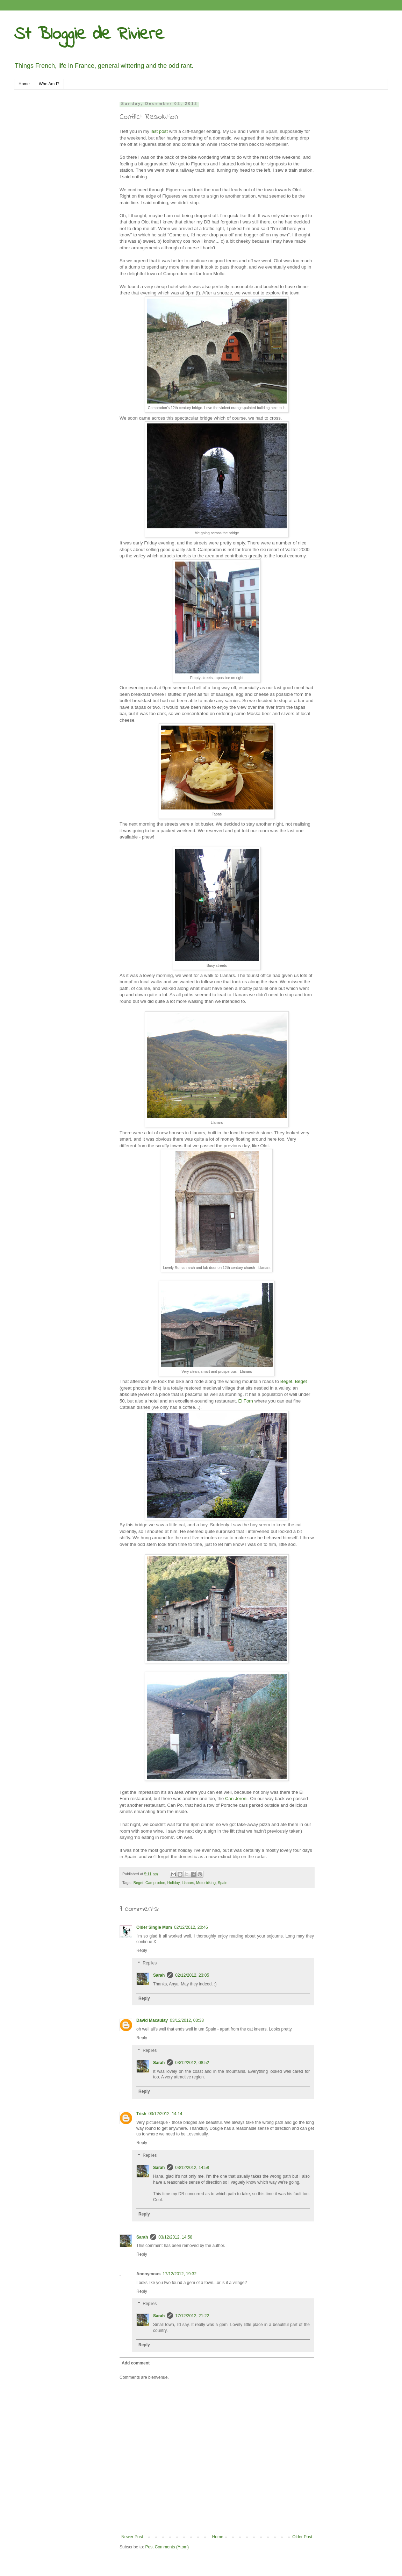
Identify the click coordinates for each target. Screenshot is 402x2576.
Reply (141, 1950)
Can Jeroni (236, 1798)
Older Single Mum (154, 1927)
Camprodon (155, 1883)
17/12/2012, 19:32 (179, 2273)
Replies (150, 1963)
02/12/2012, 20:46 (191, 1927)
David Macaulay (152, 2020)
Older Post (302, 2536)
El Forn (245, 1401)
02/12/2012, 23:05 (192, 1975)
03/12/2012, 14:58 (192, 2167)
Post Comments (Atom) (167, 2547)
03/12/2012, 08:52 (192, 2062)
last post (159, 131)
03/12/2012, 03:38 (187, 2020)
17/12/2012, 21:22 (192, 2315)
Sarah (159, 1975)
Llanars (188, 1883)
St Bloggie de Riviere (89, 34)
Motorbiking (206, 1883)
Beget (286, 1381)
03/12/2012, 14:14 (165, 2113)
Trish (141, 2113)
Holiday (173, 1883)
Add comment (136, 2363)
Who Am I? (49, 83)
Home (24, 83)
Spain (223, 1883)
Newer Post (132, 2536)
